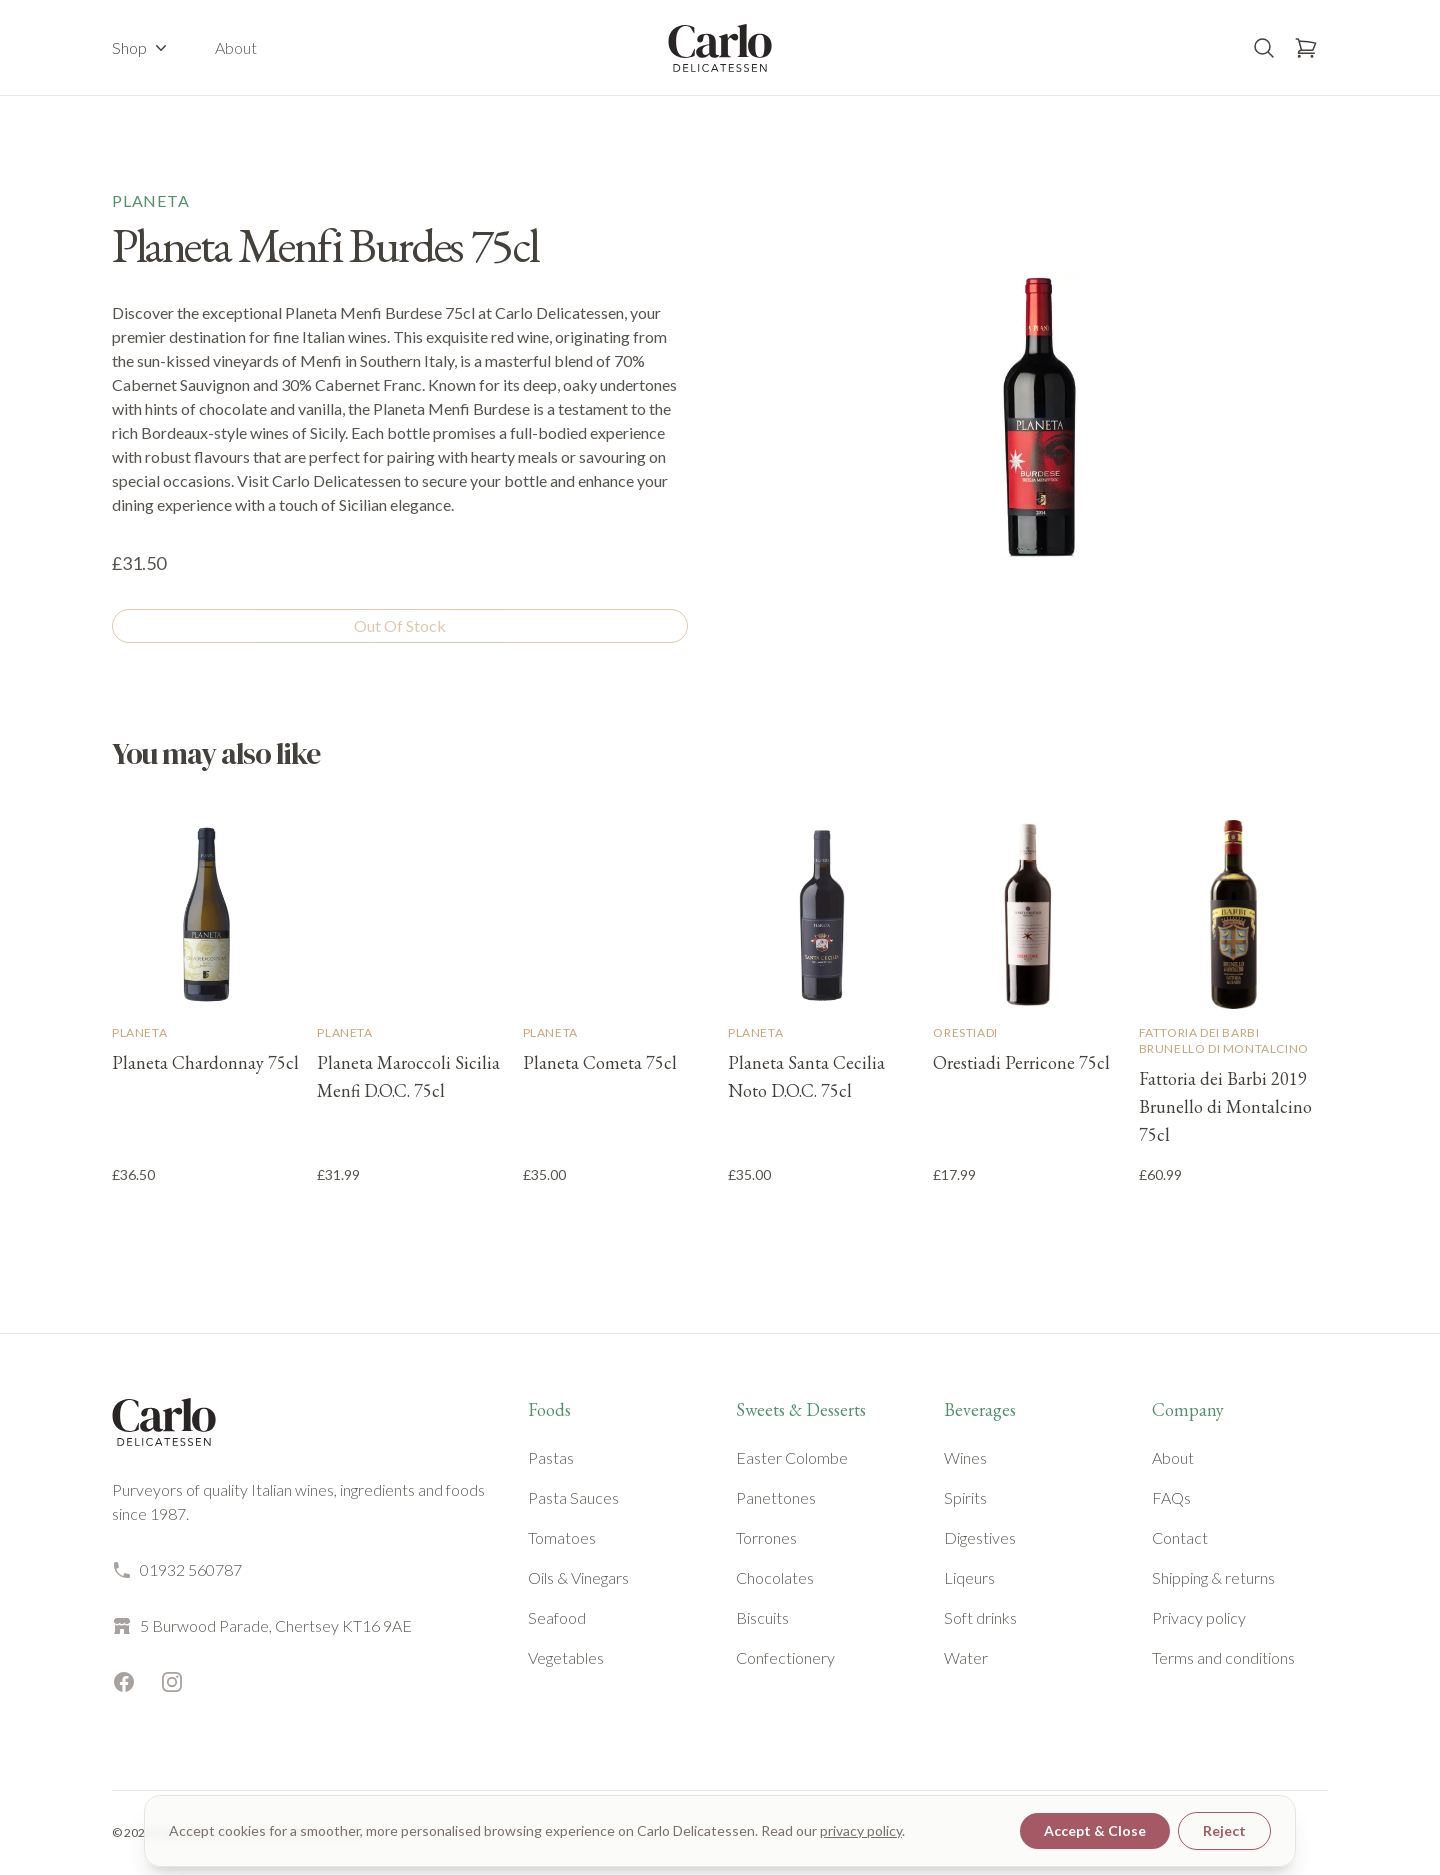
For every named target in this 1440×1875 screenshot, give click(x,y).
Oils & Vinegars (578, 1577)
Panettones (776, 1497)
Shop (141, 48)
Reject (1224, 1830)
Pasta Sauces (573, 1497)
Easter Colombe (792, 1457)
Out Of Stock (400, 625)
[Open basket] (1306, 48)
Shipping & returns (1213, 1577)
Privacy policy (1199, 1617)
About (236, 47)
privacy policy (861, 1830)
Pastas (551, 1457)
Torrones (766, 1537)
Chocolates (775, 1577)
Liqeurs (969, 1577)
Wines (965, 1457)
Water (966, 1657)
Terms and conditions (1223, 1657)
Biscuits (762, 1617)
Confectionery (785, 1657)
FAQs (1171, 1497)
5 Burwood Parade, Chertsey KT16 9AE (262, 1626)
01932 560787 (177, 1570)
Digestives (980, 1537)
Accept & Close (1095, 1830)
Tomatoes (562, 1537)
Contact (1180, 1537)
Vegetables (566, 1657)
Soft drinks (980, 1617)
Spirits (965, 1497)
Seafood (557, 1617)
